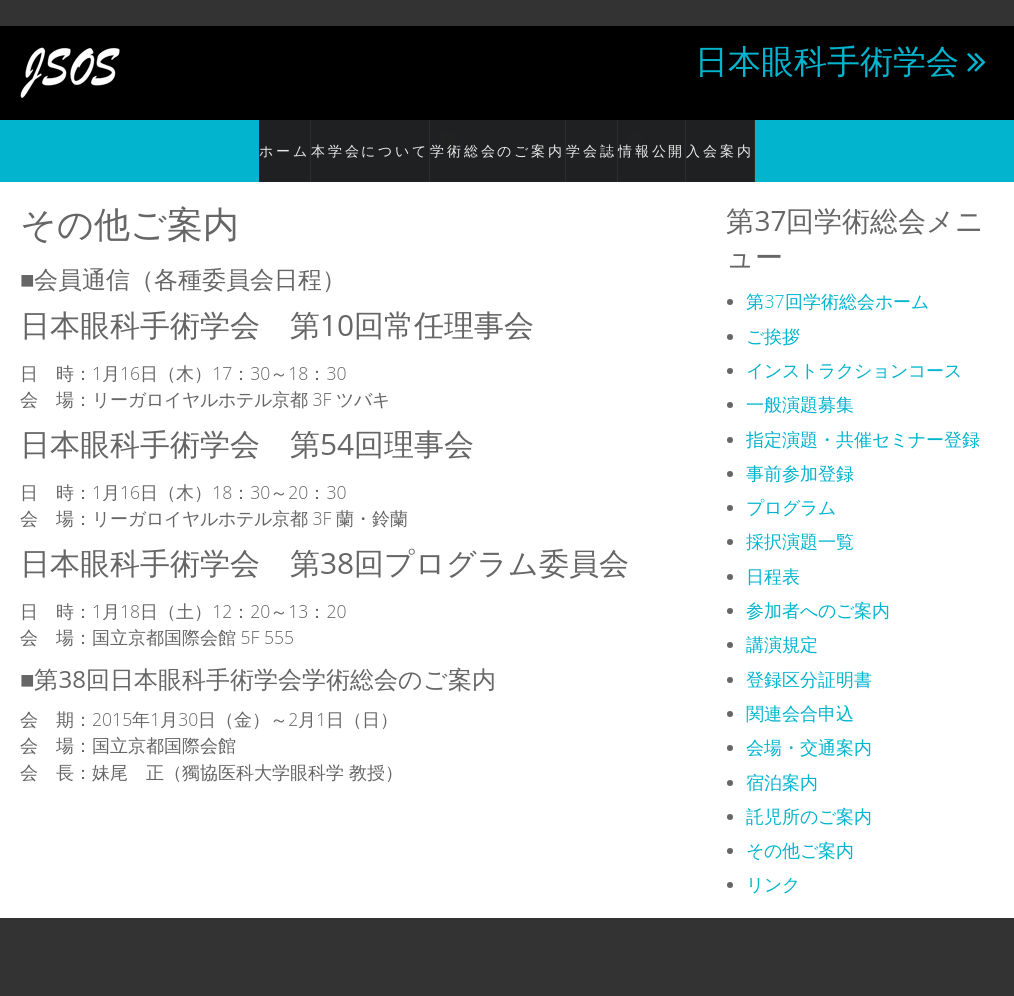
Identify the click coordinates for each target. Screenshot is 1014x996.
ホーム (236, 140)
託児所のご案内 (809, 794)
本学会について (334, 140)
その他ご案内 (800, 829)
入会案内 (770, 140)
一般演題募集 (800, 383)
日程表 (773, 554)
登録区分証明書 (809, 657)
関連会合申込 (800, 691)
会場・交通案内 (809, 726)
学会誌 (591, 140)
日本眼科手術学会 (827, 60)
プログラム (791, 486)
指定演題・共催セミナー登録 (863, 417)
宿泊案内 (782, 760)
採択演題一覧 (800, 520)
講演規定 (782, 623)
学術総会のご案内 (486, 140)
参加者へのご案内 (818, 589)
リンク (773, 863)
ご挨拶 (773, 314)
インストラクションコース (854, 348)
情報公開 (689, 140)
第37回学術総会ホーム (837, 280)
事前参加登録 (800, 451)
